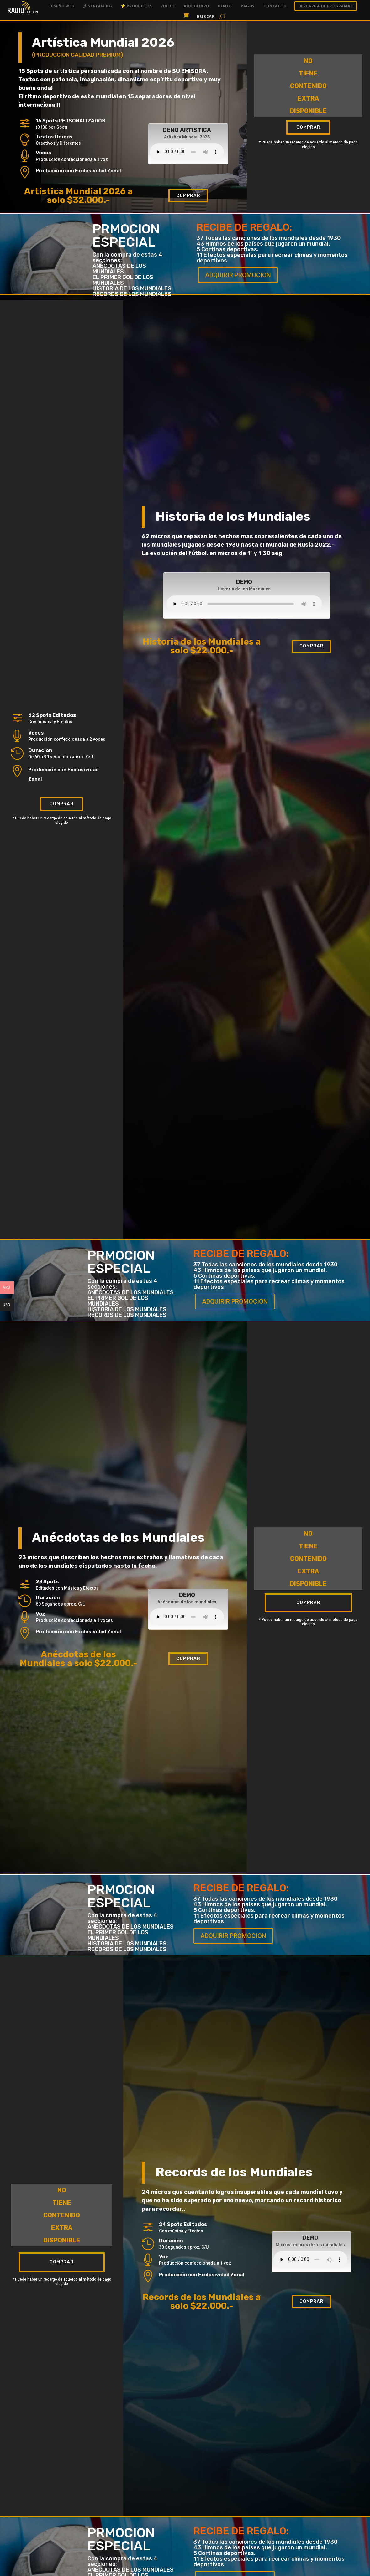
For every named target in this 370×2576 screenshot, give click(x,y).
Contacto (274, 5)
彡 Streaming (97, 5)
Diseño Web (62, 5)
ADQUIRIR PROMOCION (238, 275)
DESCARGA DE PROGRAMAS (326, 5)
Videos (168, 5)
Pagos (248, 5)
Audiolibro (196, 5)
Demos (225, 5)
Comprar (188, 195)
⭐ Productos (136, 5)
